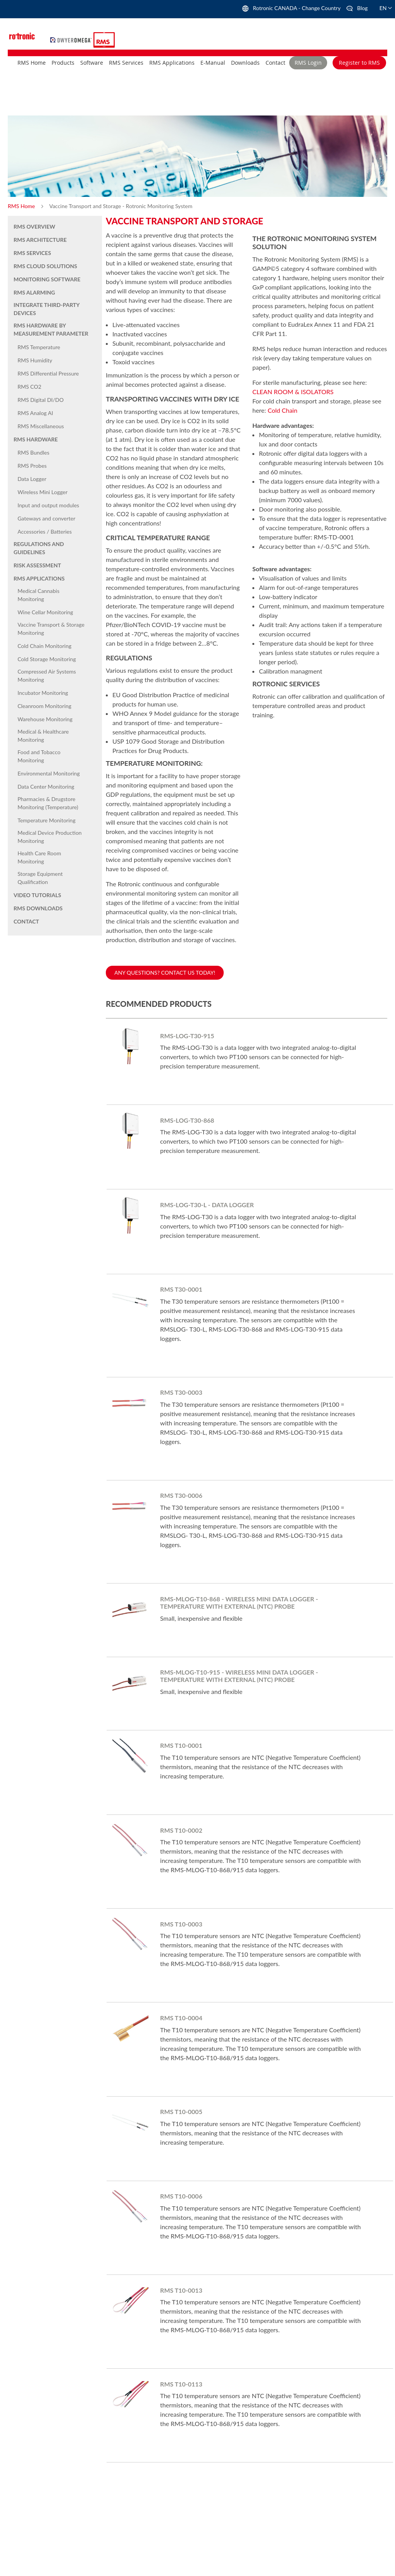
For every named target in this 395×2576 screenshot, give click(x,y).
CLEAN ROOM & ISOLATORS (293, 391)
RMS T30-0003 (181, 1392)
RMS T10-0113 (181, 2384)
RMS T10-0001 (181, 1745)
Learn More (166, 1082)
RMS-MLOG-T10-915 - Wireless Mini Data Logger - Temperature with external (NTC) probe (239, 1675)
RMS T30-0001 (181, 1289)
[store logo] (72, 39)
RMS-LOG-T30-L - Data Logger (207, 1204)
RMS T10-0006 (181, 2196)
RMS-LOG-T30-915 (187, 1035)
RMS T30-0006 (181, 1495)
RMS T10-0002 (181, 1830)
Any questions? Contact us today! (164, 972)
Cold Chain (282, 410)
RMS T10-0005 (181, 2111)
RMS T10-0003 (181, 1924)
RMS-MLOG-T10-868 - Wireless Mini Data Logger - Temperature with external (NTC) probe (239, 1602)
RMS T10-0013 (181, 2290)
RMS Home (22, 206)
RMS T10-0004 (181, 2017)
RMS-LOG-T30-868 (187, 1120)
